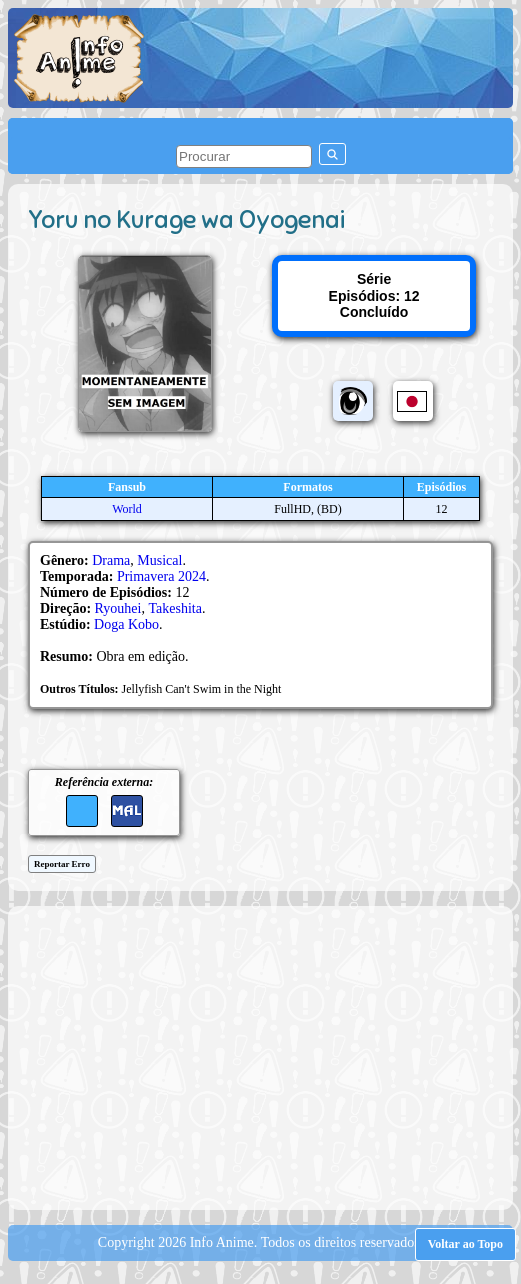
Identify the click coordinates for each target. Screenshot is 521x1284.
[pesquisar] (244, 156)
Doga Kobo (126, 624)
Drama (111, 560)
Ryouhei (118, 608)
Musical (159, 560)
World (127, 509)
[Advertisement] (269, 1056)
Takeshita (174, 608)
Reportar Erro (62, 864)
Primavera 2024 (161, 576)
